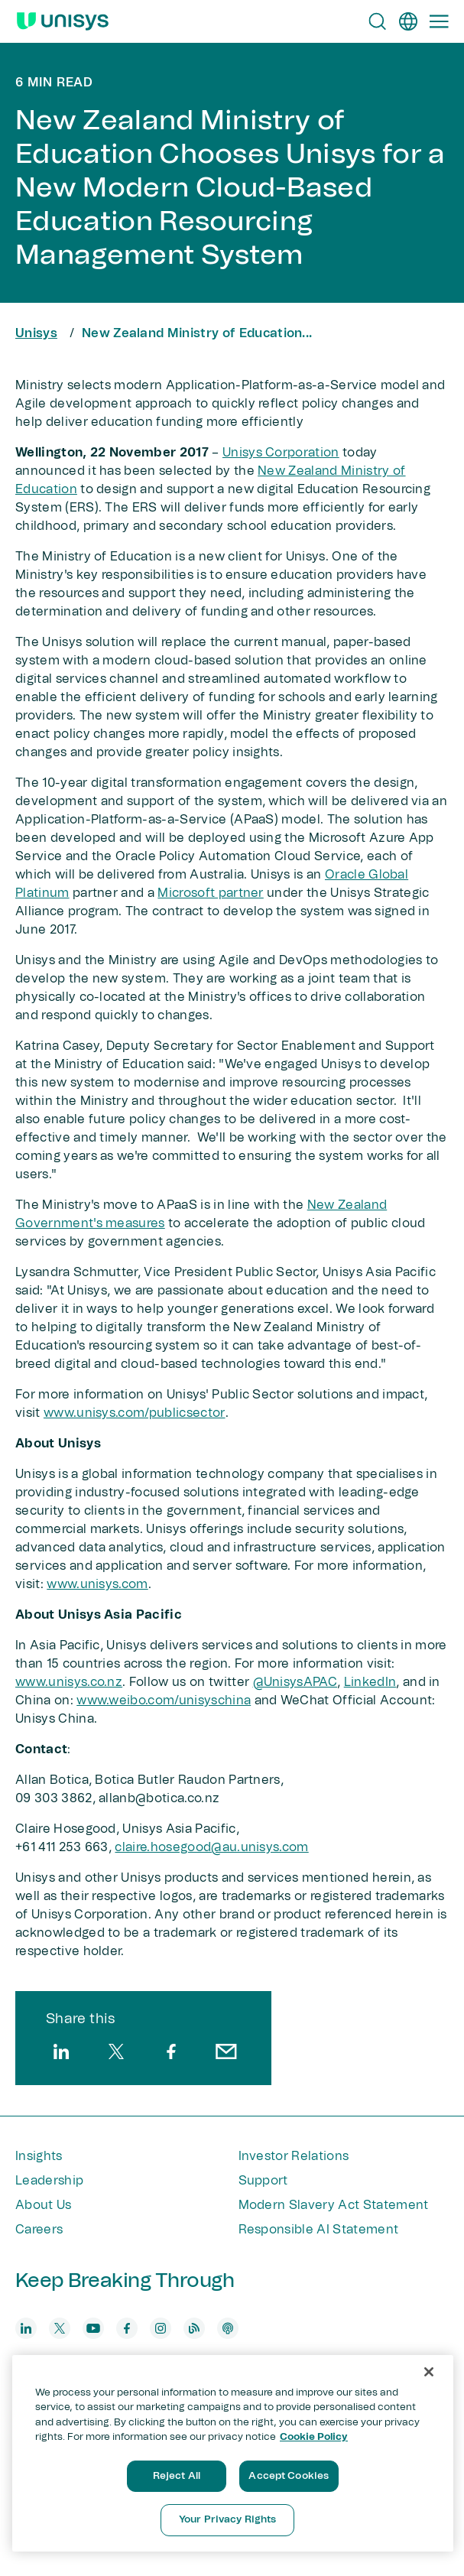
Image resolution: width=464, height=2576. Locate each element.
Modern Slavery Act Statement (333, 2205)
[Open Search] (377, 21)
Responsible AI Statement (318, 2230)
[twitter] (116, 2051)
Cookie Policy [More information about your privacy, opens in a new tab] (314, 2437)
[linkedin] (61, 2051)
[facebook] (171, 2051)
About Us (43, 2205)
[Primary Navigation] (439, 21)
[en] (408, 21)
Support (263, 2181)
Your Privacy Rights (227, 2520)
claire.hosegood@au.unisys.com (211, 1847)
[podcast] (227, 2328)
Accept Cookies (288, 2476)
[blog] (194, 2328)
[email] (226, 2051)
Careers (39, 2230)
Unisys (36, 333)
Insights (39, 2156)
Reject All (176, 2476)
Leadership (49, 2181)
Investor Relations (293, 2156)
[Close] (429, 2372)
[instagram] (160, 2328)
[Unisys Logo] (63, 21)
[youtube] (93, 2328)
